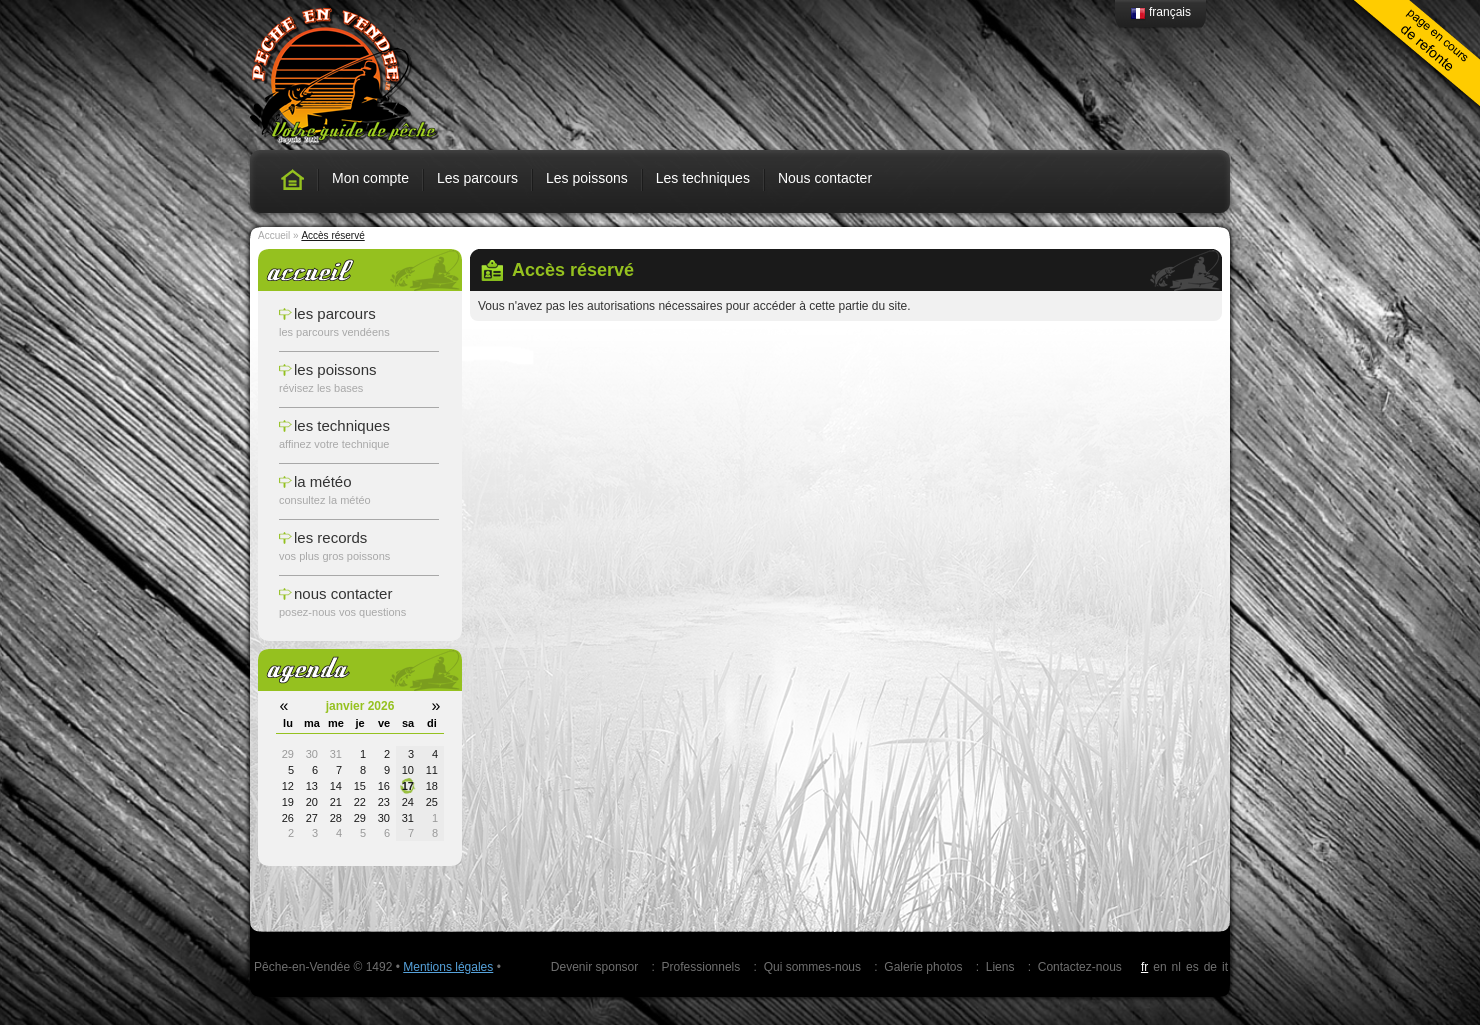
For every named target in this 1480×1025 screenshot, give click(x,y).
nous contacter (343, 593)
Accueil (274, 235)
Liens (1000, 967)
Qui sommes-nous (812, 967)
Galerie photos (923, 967)
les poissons (335, 369)
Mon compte (370, 178)
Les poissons (587, 178)
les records (330, 537)
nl (1176, 967)
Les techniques (703, 178)
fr (1144, 967)
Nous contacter (825, 178)
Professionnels (701, 967)
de (1210, 967)
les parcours (335, 313)
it (1225, 967)
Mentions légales (448, 967)
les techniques (342, 425)
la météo (323, 481)
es (1192, 967)
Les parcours (477, 178)
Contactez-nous (1080, 967)
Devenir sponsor (594, 967)
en (1159, 967)
